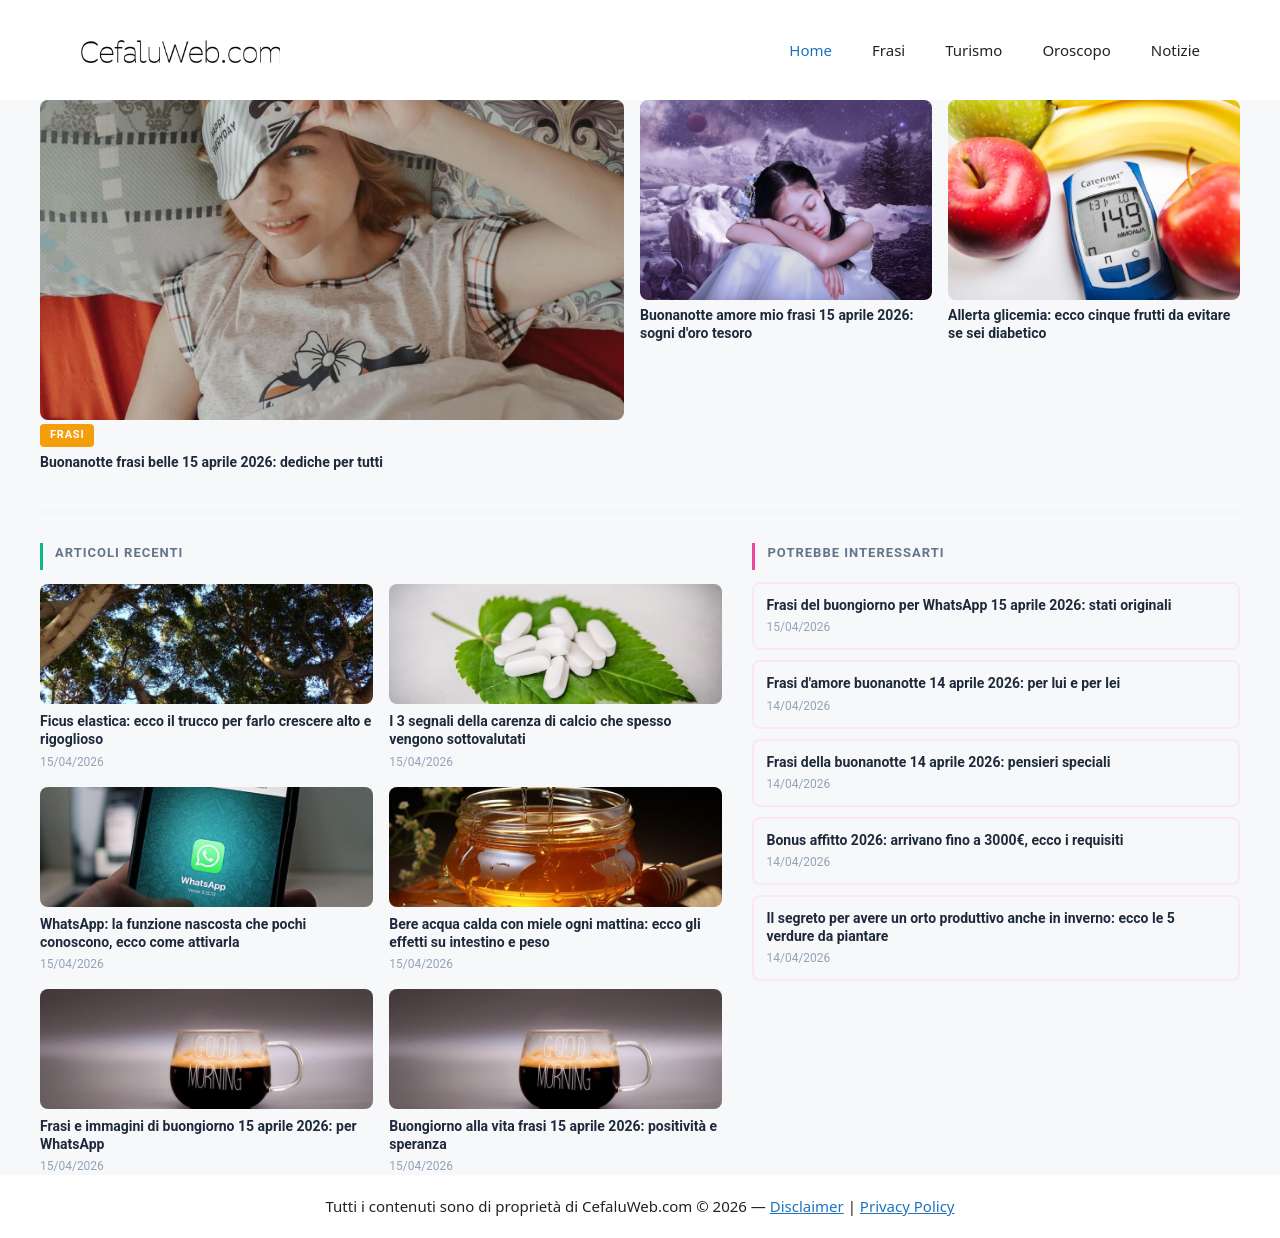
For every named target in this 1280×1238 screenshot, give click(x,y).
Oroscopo (1076, 50)
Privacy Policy (907, 1206)
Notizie (1175, 50)
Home (810, 50)
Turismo (973, 50)
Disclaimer (807, 1206)
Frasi (888, 50)
